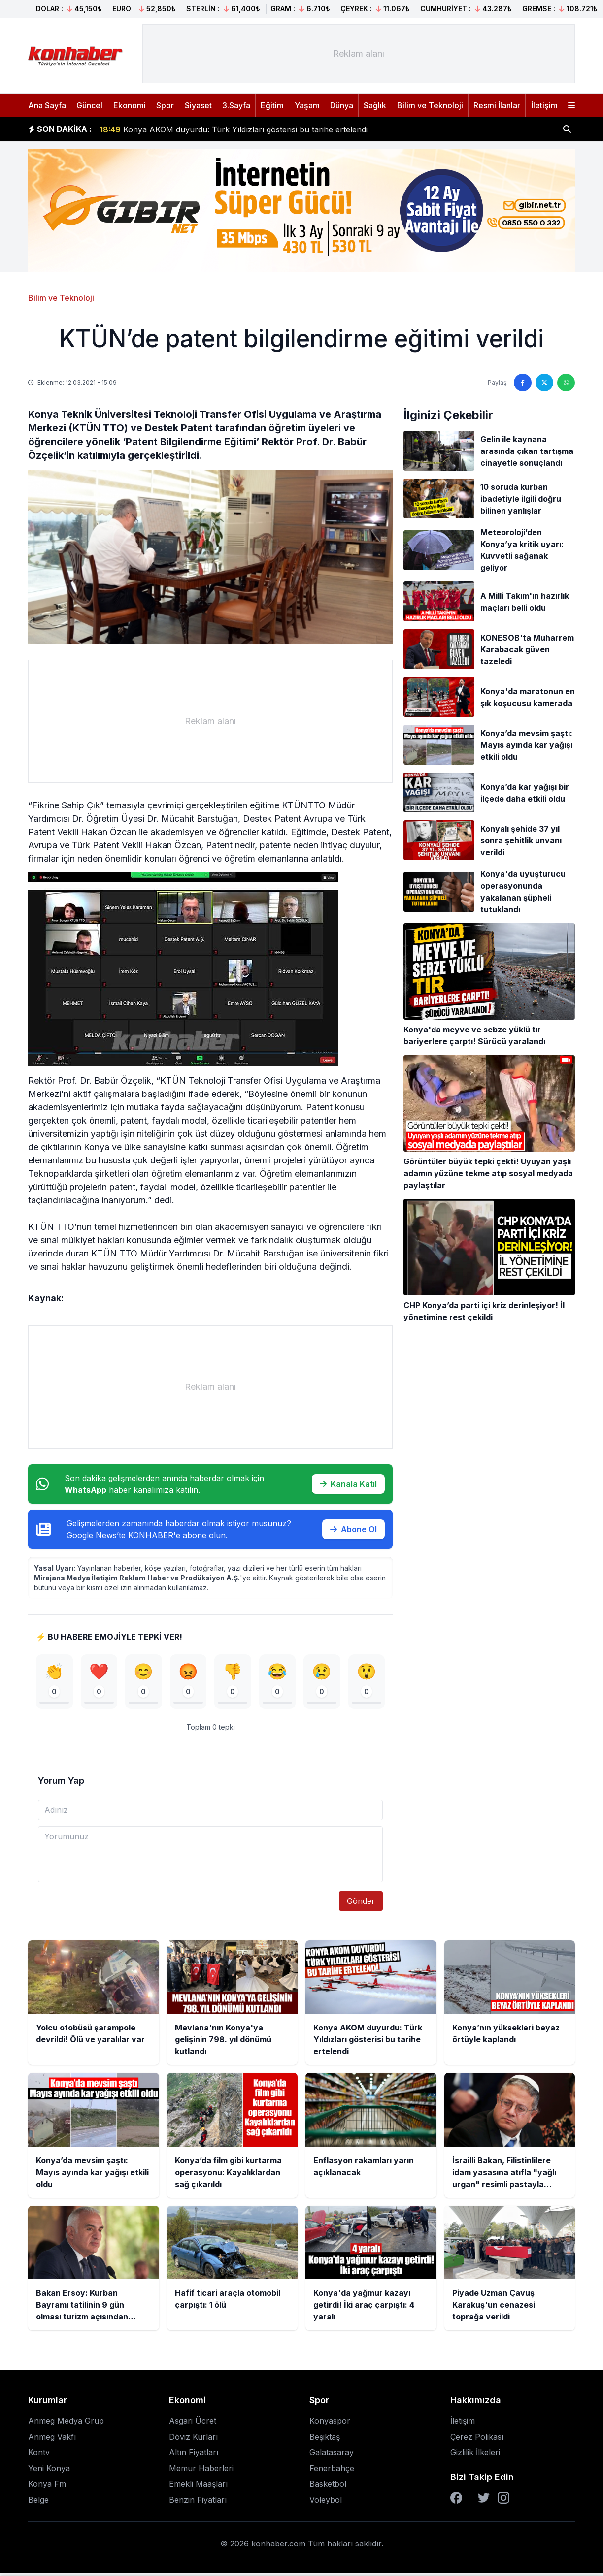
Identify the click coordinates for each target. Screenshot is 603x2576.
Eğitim (272, 105)
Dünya (341, 105)
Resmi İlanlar (496, 105)
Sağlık (375, 105)
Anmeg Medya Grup (66, 2424)
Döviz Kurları (193, 2440)
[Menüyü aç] (571, 105)
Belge (38, 2503)
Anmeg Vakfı (52, 2440)
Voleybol (325, 2503)
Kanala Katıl (348, 1484)
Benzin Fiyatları (198, 2503)
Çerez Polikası (476, 2440)
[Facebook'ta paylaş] (523, 382)
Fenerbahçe (331, 2471)
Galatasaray (331, 2455)
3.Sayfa (236, 105)
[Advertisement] (358, 53)
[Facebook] (456, 2501)
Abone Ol (353, 1529)
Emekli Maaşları (198, 2487)
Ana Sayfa (47, 105)
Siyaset (198, 105)
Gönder (361, 1904)
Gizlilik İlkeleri (475, 2455)
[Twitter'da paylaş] (544, 382)
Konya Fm (47, 2487)
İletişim (544, 105)
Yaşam (307, 105)
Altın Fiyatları (193, 2455)
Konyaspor (329, 2424)
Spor (165, 105)
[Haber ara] (567, 129)
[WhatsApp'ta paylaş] (566, 382)
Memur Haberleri (201, 2471)
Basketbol (327, 2487)
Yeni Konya (49, 2471)
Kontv (39, 2455)
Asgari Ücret (192, 2424)
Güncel (89, 105)
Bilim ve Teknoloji (430, 105)
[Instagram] (503, 2501)
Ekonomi (129, 105)
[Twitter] (484, 2501)
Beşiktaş (324, 2440)
